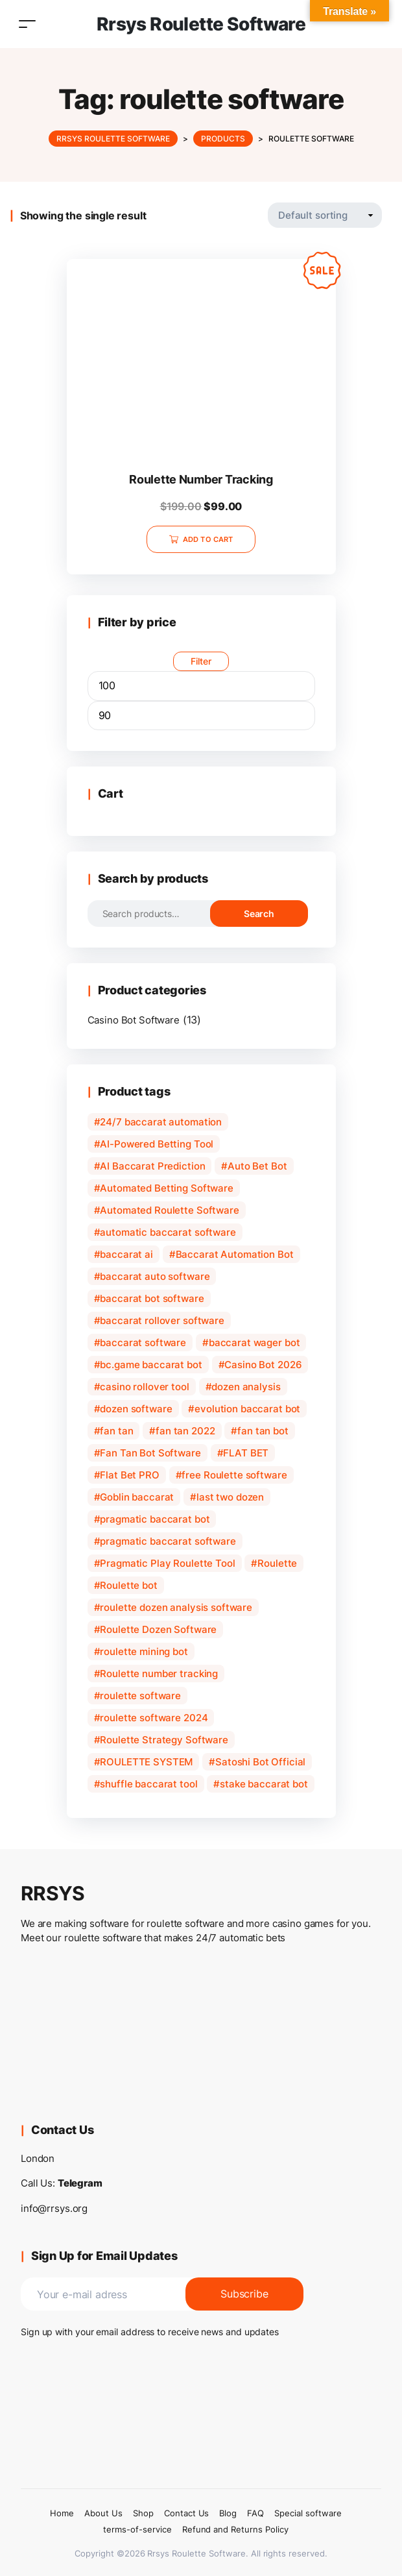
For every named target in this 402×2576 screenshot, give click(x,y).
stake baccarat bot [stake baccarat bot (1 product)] (264, 1784)
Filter (201, 661)
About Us (103, 2513)
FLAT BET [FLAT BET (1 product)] (245, 1453)
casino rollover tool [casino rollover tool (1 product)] (144, 1386)
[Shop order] (325, 215)
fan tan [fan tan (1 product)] (116, 1431)
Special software (307, 2513)
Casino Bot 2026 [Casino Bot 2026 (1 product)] (263, 1364)
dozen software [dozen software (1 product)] (136, 1409)
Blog (228, 2513)
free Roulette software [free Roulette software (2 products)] (234, 1475)
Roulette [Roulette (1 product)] (277, 1563)
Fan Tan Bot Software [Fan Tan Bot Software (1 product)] (150, 1453)
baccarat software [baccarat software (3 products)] (143, 1342)
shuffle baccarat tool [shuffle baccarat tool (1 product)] (148, 1784)
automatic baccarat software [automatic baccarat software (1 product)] (167, 1232)
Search (259, 913)
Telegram (80, 2183)
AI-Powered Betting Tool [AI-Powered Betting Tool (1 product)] (156, 1144)
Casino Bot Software (134, 1020)
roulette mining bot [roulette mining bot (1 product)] (143, 1651)
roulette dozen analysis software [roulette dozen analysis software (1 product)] (176, 1607)
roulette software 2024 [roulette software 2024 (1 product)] (153, 1717)
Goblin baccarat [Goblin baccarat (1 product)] (137, 1497)
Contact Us (186, 2513)
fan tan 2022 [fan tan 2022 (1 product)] (185, 1431)
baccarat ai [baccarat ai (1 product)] (126, 1254)
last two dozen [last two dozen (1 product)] (230, 1497)
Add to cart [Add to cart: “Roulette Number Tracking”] (208, 539)
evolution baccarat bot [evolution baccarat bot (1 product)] (247, 1409)
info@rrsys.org (54, 2208)
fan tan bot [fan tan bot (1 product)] (263, 1431)
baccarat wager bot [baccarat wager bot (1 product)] (254, 1342)
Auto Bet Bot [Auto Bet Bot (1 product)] (257, 1166)
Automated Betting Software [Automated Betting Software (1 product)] (166, 1188)
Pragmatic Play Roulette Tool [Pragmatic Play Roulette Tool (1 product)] (167, 1563)
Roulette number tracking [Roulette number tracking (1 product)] (159, 1673)
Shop (143, 2513)
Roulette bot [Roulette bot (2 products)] (128, 1585)
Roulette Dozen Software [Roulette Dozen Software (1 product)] (158, 1629)
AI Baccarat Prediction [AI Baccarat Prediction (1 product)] (152, 1166)
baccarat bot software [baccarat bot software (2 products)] (152, 1298)
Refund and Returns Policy (235, 2529)
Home (62, 2513)
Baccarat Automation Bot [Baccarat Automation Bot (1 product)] (235, 1254)
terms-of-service (137, 2529)
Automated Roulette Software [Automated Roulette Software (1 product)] (169, 1210)
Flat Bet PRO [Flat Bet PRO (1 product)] (129, 1475)
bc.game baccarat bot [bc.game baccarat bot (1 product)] (151, 1364)
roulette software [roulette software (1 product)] (140, 1695)
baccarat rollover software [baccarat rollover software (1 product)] (162, 1320)
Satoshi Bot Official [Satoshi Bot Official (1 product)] (260, 1762)
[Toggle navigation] (27, 23)
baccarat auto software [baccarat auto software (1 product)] (154, 1276)
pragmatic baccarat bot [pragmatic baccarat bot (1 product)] (154, 1519)
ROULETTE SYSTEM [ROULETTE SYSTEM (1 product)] (146, 1762)
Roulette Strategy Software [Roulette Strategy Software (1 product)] (164, 1740)
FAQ (255, 2513)
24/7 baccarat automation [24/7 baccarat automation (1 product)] (161, 1122)
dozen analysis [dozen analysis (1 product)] (245, 1386)
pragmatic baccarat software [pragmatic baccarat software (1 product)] (167, 1541)
